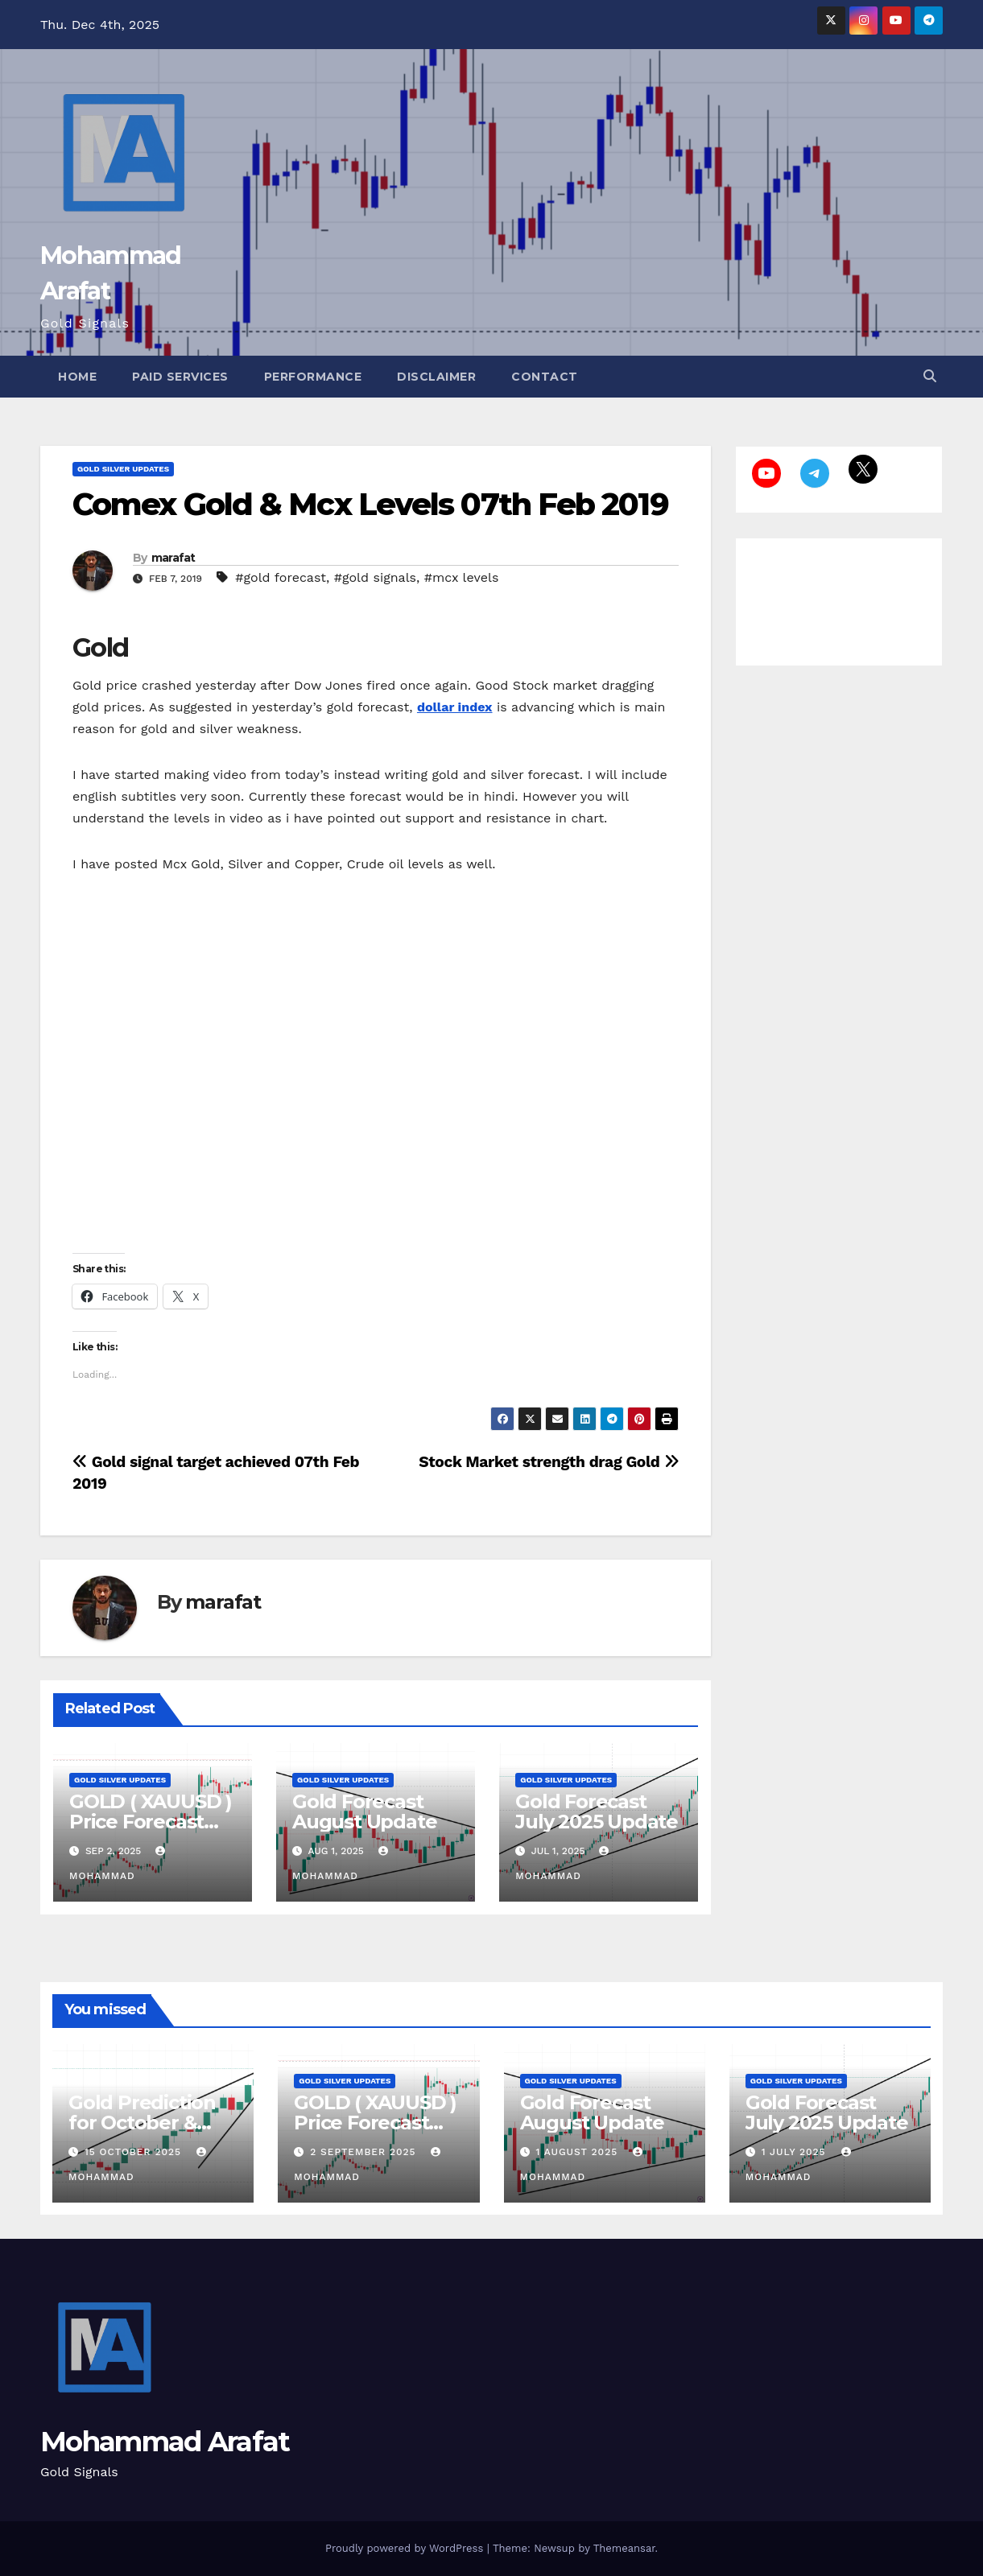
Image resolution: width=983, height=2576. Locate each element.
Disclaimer (436, 376)
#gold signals (375, 577)
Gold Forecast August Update (364, 1811)
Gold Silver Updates (123, 468)
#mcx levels (461, 577)
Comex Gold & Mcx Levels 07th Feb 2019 (370, 504)
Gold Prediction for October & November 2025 (143, 2122)
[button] (929, 376)
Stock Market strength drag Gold (549, 1462)
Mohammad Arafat (165, 2442)
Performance (313, 376)
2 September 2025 (364, 2152)
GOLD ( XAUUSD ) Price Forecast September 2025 (150, 1821)
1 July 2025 (796, 2152)
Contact (544, 376)
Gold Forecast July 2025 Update (596, 1811)
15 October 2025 (135, 2152)
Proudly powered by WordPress (406, 2548)
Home (77, 376)
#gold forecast (280, 577)
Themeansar (624, 2548)
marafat (173, 557)
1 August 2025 (578, 2152)
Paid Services (180, 376)
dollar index (455, 707)
